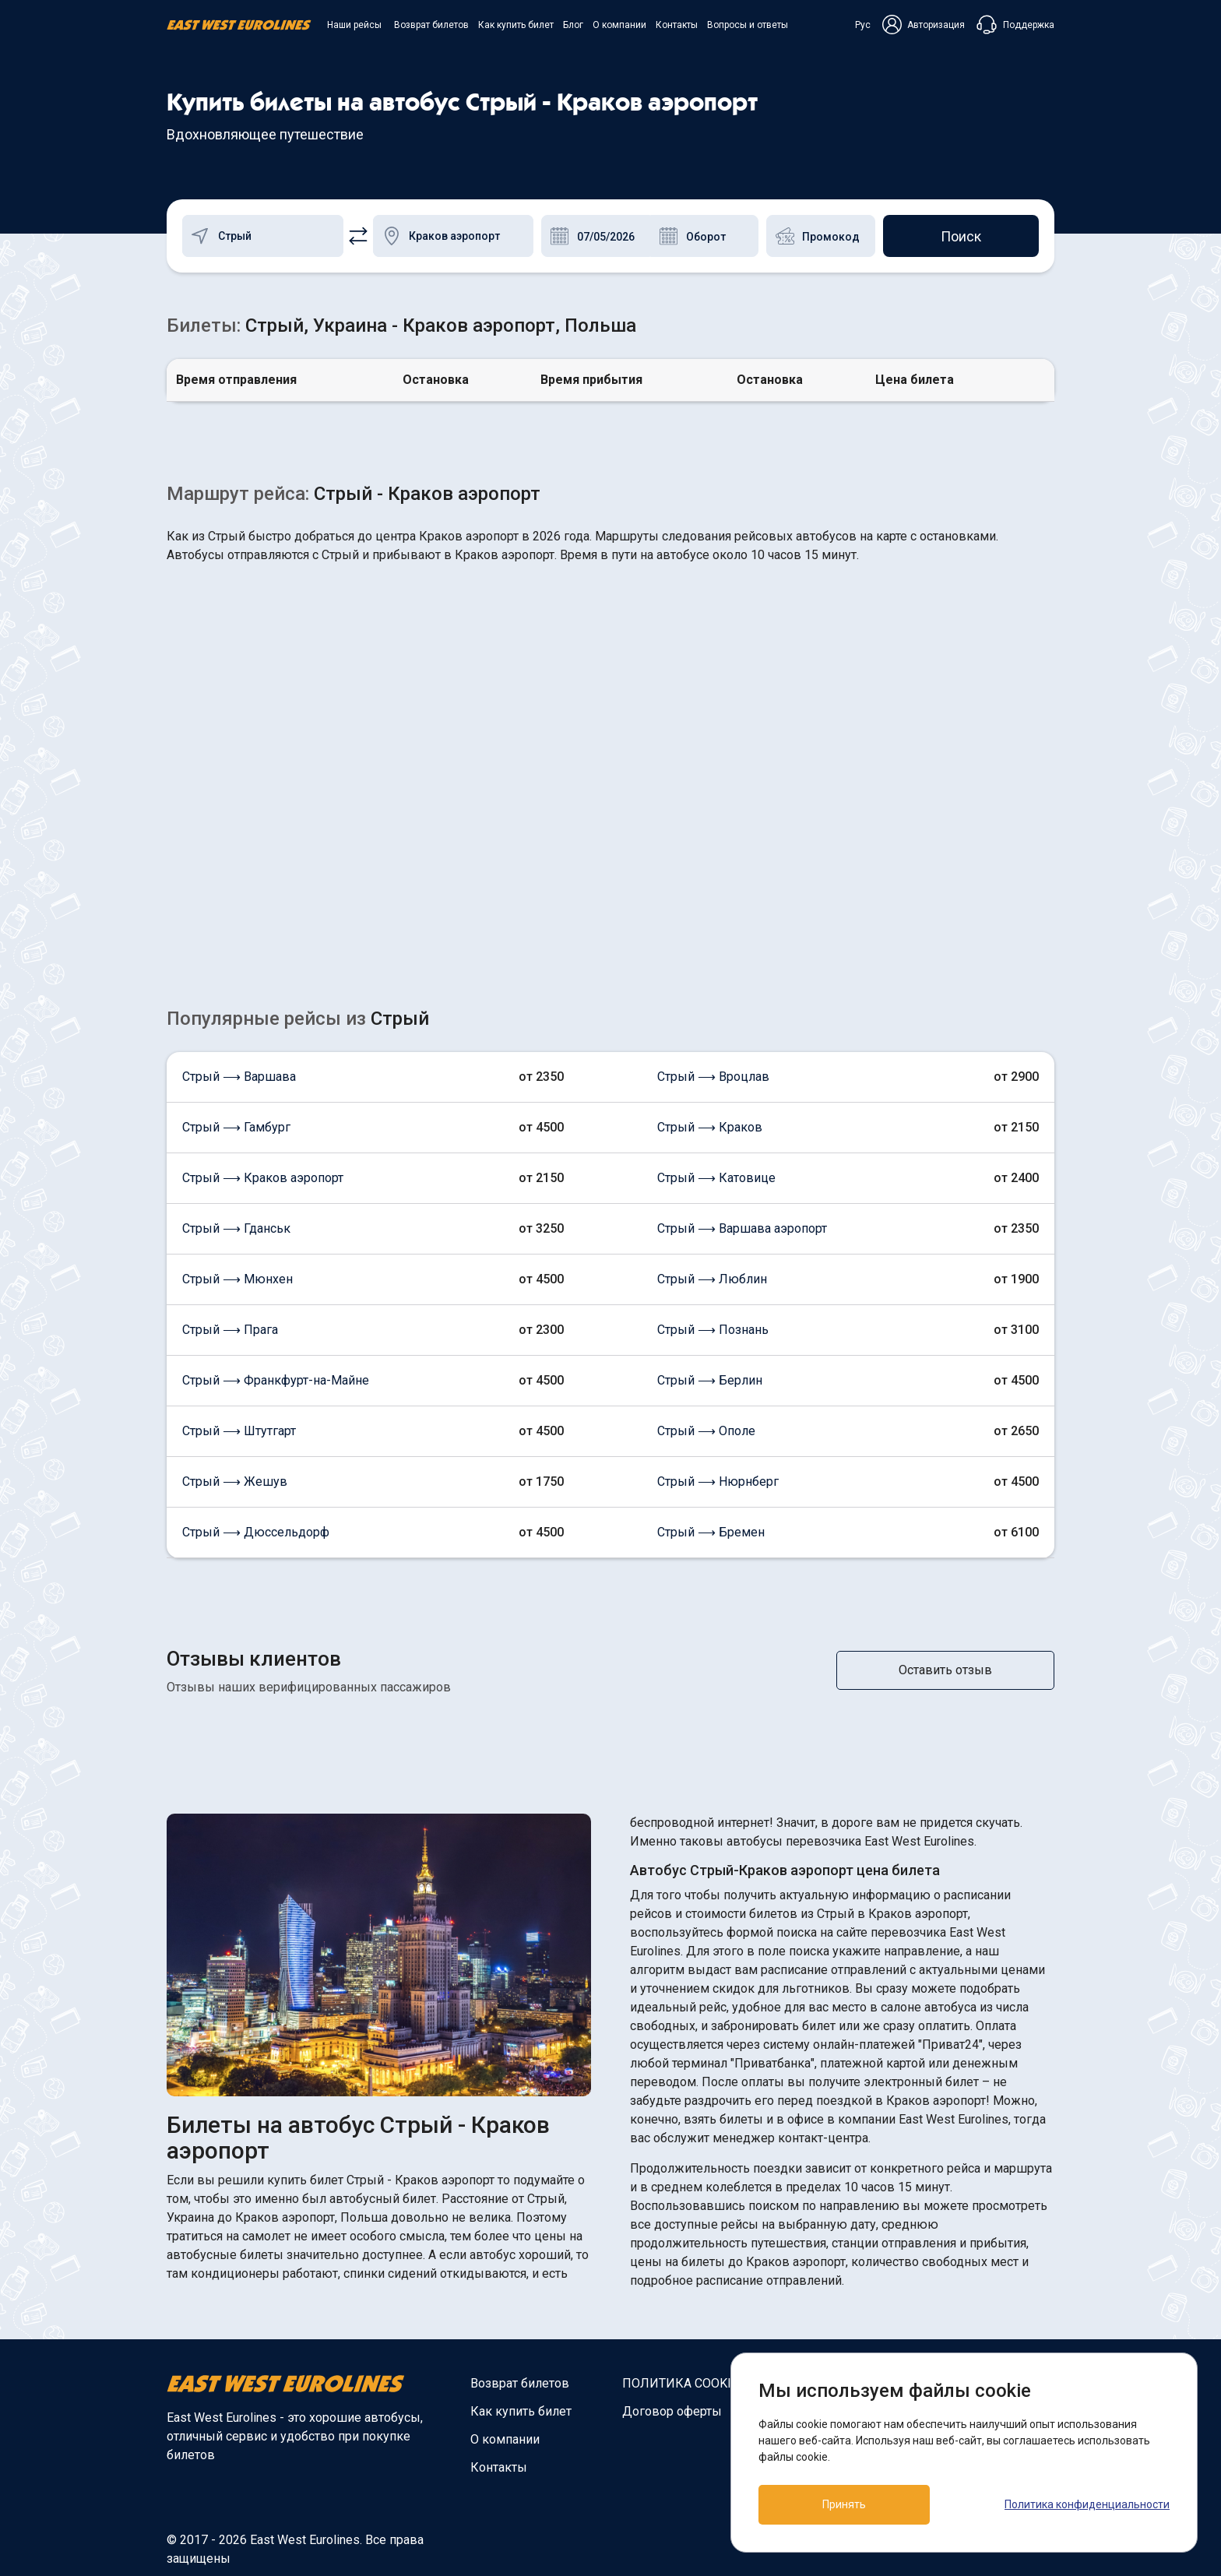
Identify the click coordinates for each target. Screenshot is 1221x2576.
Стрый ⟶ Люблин (712, 1279)
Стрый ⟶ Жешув (234, 1481)
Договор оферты (672, 2411)
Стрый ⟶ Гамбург (236, 1127)
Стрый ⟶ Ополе (706, 1430)
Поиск (961, 236)
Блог (573, 24)
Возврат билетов (431, 24)
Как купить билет (516, 24)
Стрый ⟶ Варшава (239, 1076)
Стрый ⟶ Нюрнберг (718, 1481)
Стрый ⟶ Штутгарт (239, 1430)
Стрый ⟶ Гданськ (236, 1228)
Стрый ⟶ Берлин (709, 1380)
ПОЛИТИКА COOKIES (684, 2383)
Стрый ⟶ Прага (230, 1329)
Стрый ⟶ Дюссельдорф (255, 1532)
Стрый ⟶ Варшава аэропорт (742, 1228)
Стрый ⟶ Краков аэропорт (262, 1177)
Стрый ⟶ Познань (713, 1329)
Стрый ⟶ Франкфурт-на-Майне (275, 1380)
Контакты (677, 24)
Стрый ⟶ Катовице (716, 1177)
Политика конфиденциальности (1087, 2504)
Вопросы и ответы (747, 24)
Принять (844, 2504)
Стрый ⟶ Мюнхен (237, 1279)
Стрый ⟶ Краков (709, 1127)
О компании (619, 24)
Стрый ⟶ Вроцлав (713, 1076)
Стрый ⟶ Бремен (711, 1532)
